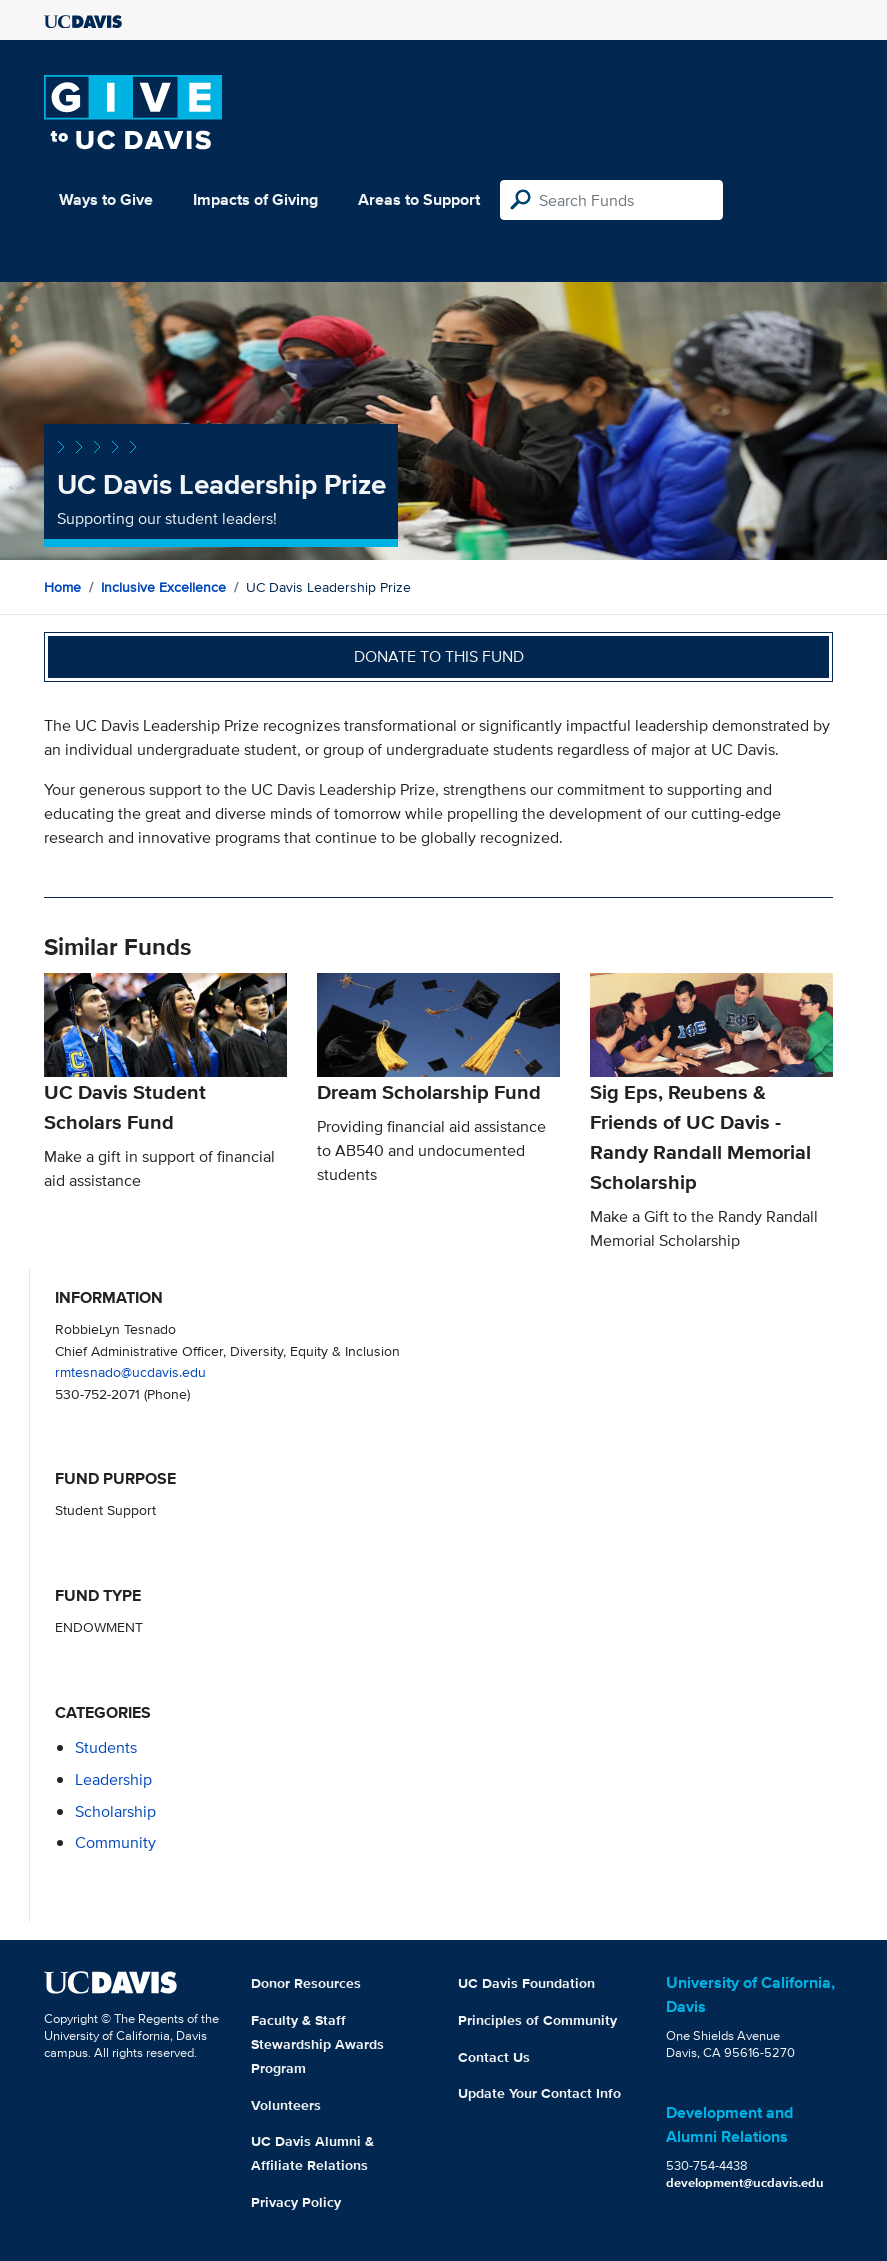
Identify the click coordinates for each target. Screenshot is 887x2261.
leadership (113, 1779)
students (106, 1747)
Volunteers (286, 2105)
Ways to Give (106, 199)
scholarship (115, 1811)
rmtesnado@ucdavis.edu (130, 1371)
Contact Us (494, 2057)
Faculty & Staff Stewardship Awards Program (317, 2044)
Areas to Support (419, 199)
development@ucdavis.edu (745, 2182)
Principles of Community (537, 2020)
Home (62, 587)
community (115, 1842)
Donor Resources (306, 1983)
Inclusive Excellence (163, 587)
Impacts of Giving (255, 199)
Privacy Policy (296, 2202)
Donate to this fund (439, 656)
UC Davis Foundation (526, 1983)
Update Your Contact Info (539, 2093)
